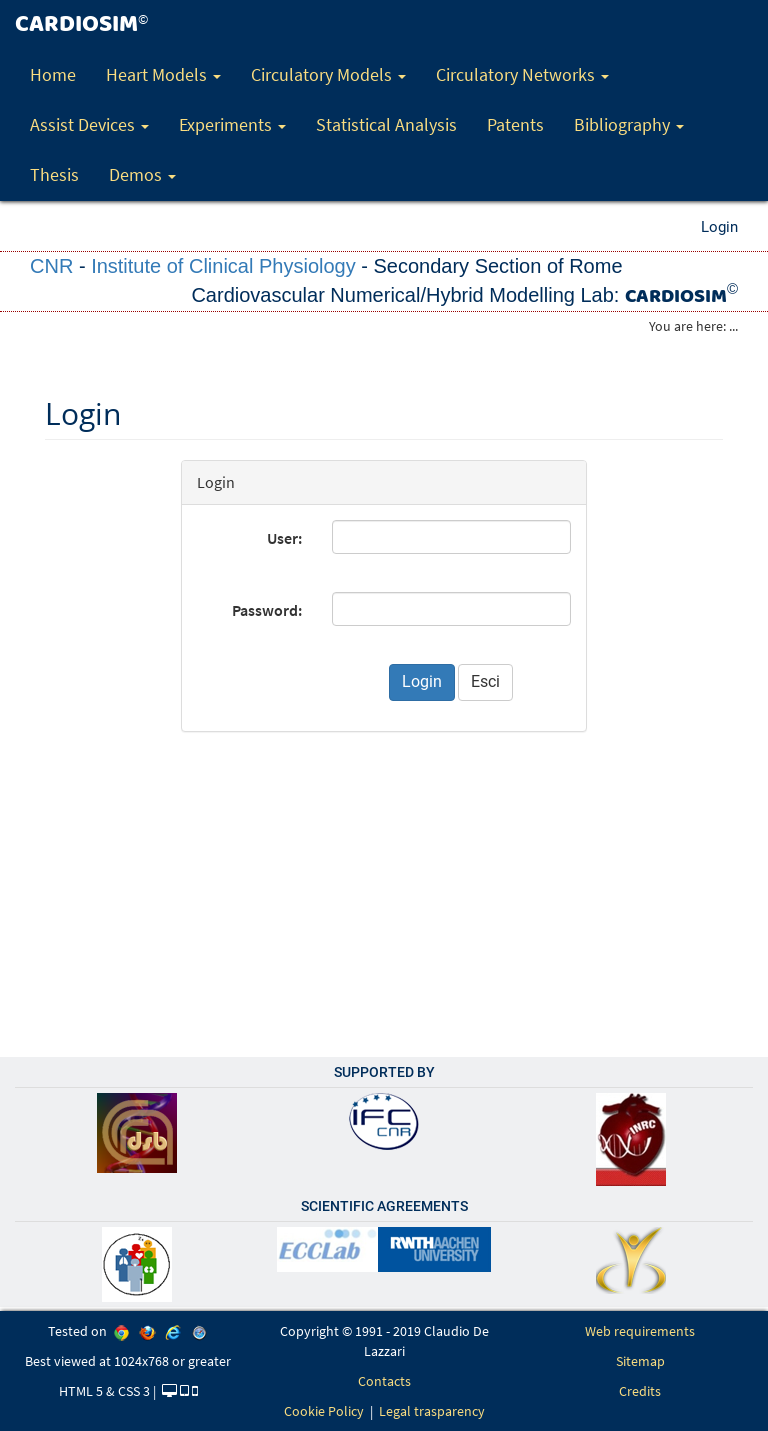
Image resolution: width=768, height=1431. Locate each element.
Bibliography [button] (629, 124)
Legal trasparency (432, 1411)
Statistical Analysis (386, 124)
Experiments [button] (232, 124)
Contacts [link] (384, 1381)
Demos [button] (142, 174)
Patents (515, 124)
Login (719, 227)
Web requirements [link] (640, 1331)
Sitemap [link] (640, 1361)
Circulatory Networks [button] (522, 74)
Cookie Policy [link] (324, 1411)
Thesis (54, 174)
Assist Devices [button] (89, 124)
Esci (485, 681)
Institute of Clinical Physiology (223, 266)
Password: (267, 610)
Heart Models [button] (163, 74)
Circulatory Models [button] (328, 74)
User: (284, 538)
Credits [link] (640, 1391)
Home (53, 74)
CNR (51, 266)
